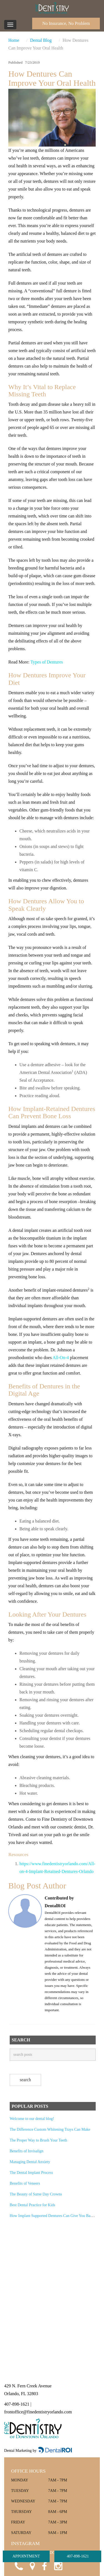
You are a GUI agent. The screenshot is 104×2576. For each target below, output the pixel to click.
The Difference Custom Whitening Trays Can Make (50, 2129)
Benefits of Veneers (25, 2183)
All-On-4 (61, 1357)
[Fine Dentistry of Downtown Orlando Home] (52, 8)
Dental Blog (41, 40)
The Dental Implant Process (31, 2173)
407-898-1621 (78, 2556)
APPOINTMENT (26, 2556)
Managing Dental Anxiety (30, 2162)
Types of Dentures (47, 662)
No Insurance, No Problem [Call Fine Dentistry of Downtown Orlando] (66, 23)
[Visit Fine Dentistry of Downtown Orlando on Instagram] (57, 2564)
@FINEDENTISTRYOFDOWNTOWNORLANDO (51, 2553)
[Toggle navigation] (10, 24)
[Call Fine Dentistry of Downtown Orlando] (17, 2564)
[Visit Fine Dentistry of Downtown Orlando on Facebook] (44, 2564)
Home (13, 40)
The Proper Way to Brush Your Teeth (38, 2140)
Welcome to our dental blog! (32, 2119)
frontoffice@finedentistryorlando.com (38, 2412)
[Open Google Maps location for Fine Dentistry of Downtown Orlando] (31, 2564)
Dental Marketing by (20, 2450)
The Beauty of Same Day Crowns (36, 2194)
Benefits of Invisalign (26, 2151)
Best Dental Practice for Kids (32, 2205)
